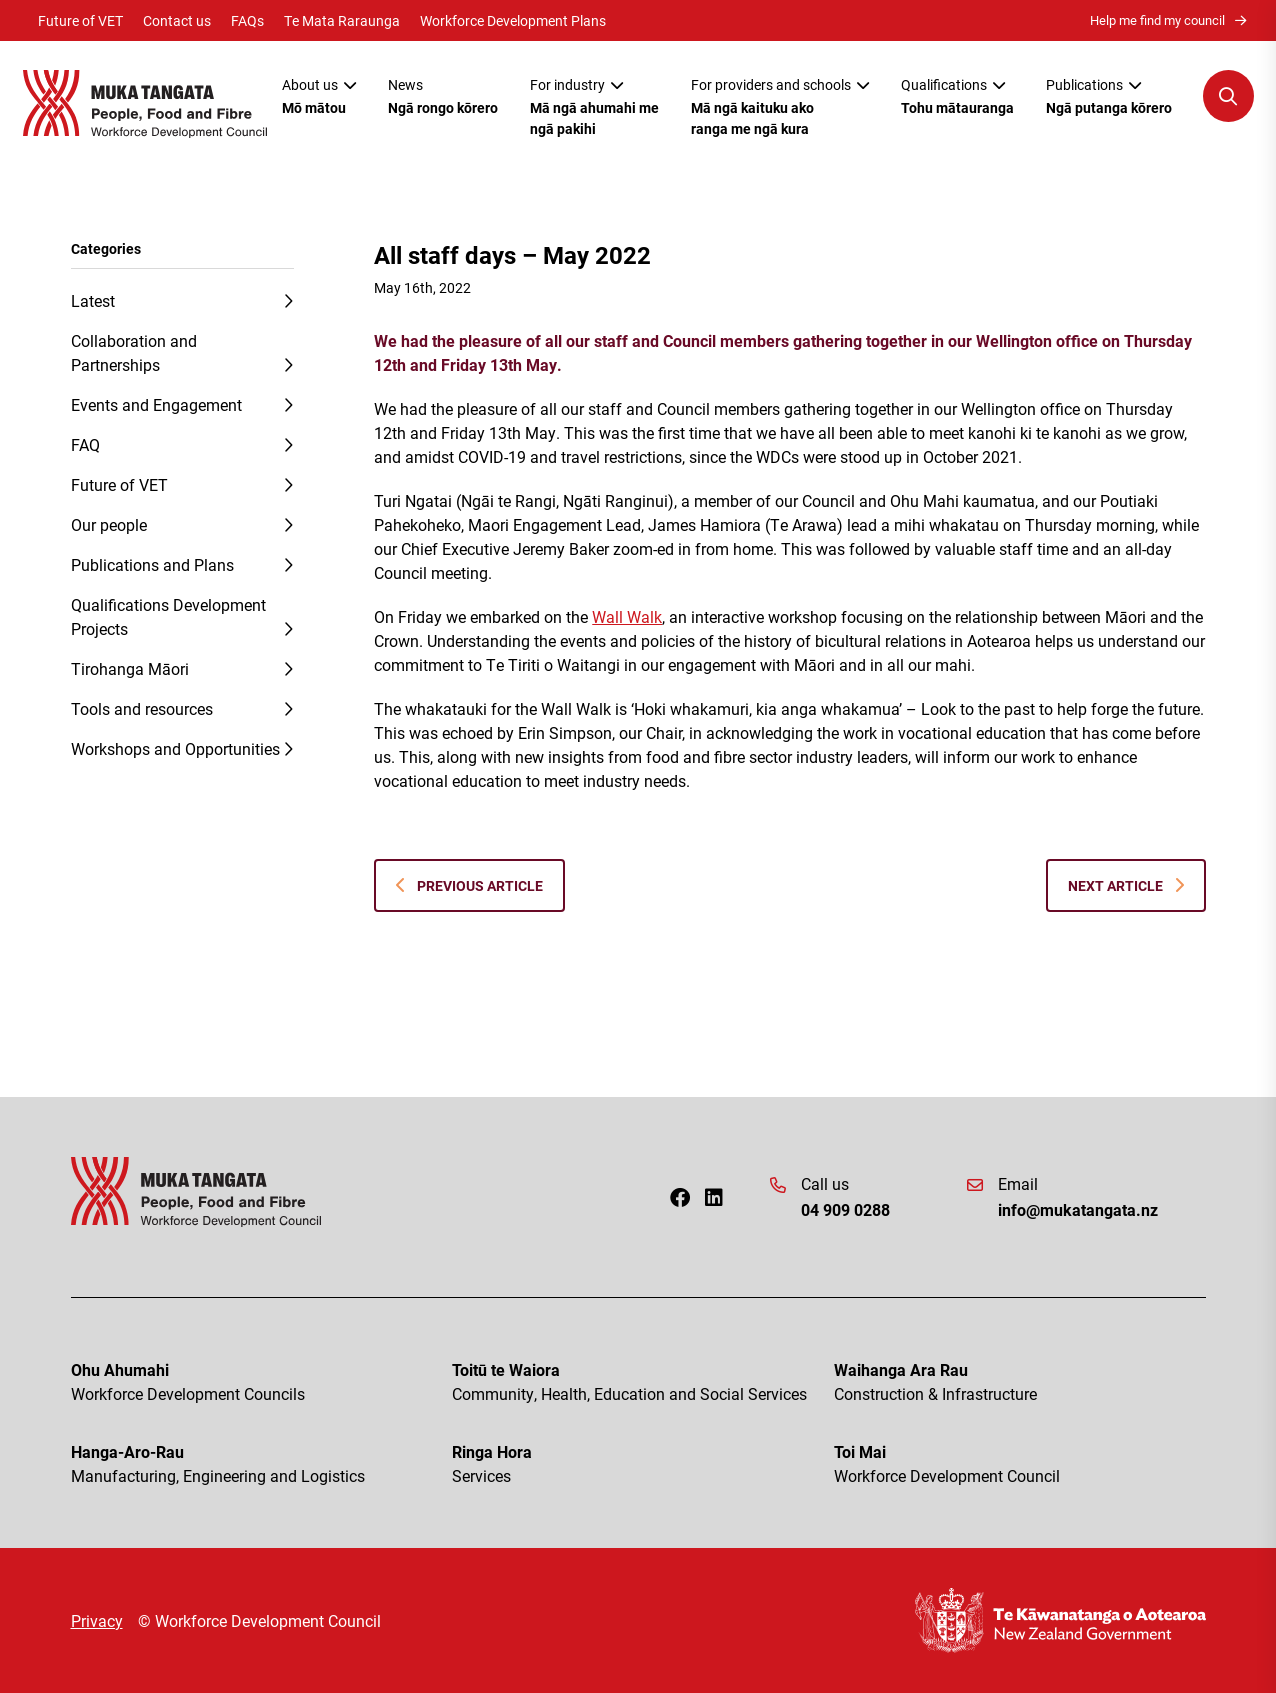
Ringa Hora (638, 1464)
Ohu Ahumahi (257, 1382)
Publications (1109, 96)
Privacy (97, 1620)
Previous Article (469, 885)
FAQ (85, 444)
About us (319, 96)
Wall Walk (627, 616)
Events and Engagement (156, 404)
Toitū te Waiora (638, 1382)
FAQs (247, 20)
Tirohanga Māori (130, 668)
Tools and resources (142, 708)
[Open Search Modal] (1228, 96)
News (443, 96)
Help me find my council (1168, 20)
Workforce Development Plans (513, 20)
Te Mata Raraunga (342, 20)
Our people (109, 524)
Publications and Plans (152, 564)
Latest (93, 300)
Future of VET (80, 20)
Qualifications (957, 96)
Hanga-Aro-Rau (257, 1464)
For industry (594, 107)
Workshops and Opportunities (175, 748)
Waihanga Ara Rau (1020, 1382)
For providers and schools (780, 107)
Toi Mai (1020, 1464)
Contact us (177, 20)
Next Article (1126, 885)
